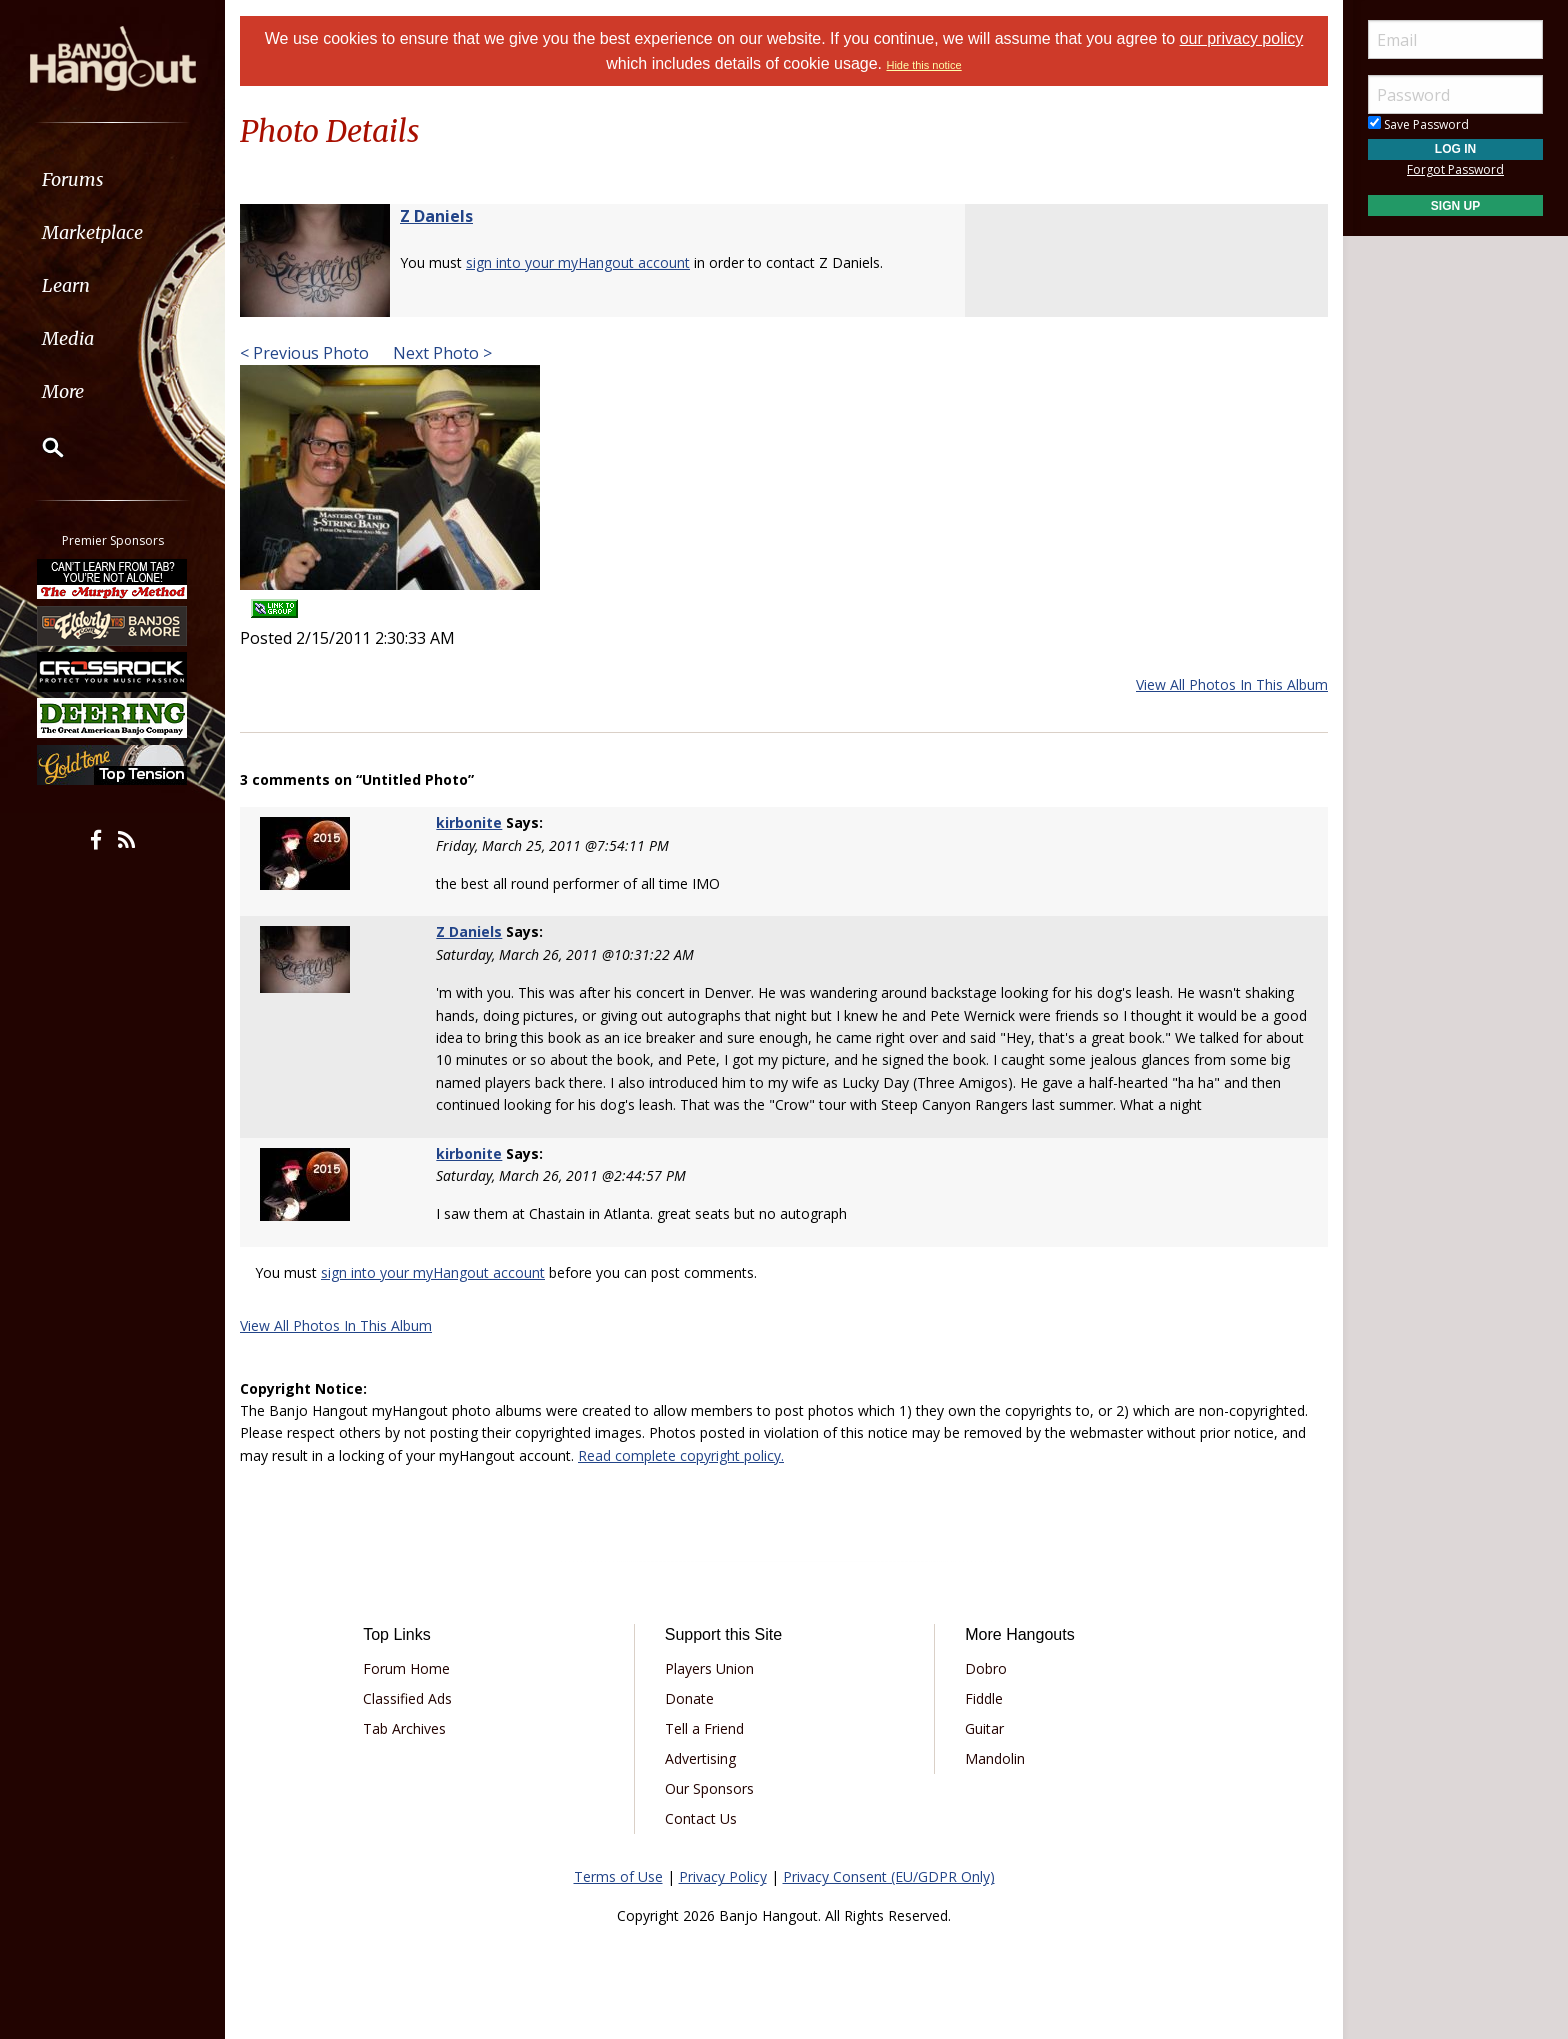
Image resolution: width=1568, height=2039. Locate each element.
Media (68, 338)
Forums (73, 179)
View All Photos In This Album (1232, 684)
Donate (689, 1698)
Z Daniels (436, 216)
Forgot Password (1455, 169)
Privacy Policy (723, 1876)
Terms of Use (618, 1876)
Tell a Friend (704, 1728)
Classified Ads (407, 1698)
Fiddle (984, 1698)
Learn (66, 285)
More (63, 391)
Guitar (984, 1728)
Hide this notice (923, 65)
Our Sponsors (709, 1788)
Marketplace (92, 232)
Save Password (1418, 124)
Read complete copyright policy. (681, 1455)
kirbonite (469, 822)
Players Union (709, 1668)
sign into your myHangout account (578, 262)
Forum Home (406, 1668)
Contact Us (701, 1818)
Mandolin (995, 1758)
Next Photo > (440, 353)
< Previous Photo (304, 353)
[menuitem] (112, 179)
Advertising (700, 1758)
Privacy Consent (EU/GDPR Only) (889, 1876)
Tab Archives (404, 1728)
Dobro (986, 1668)
